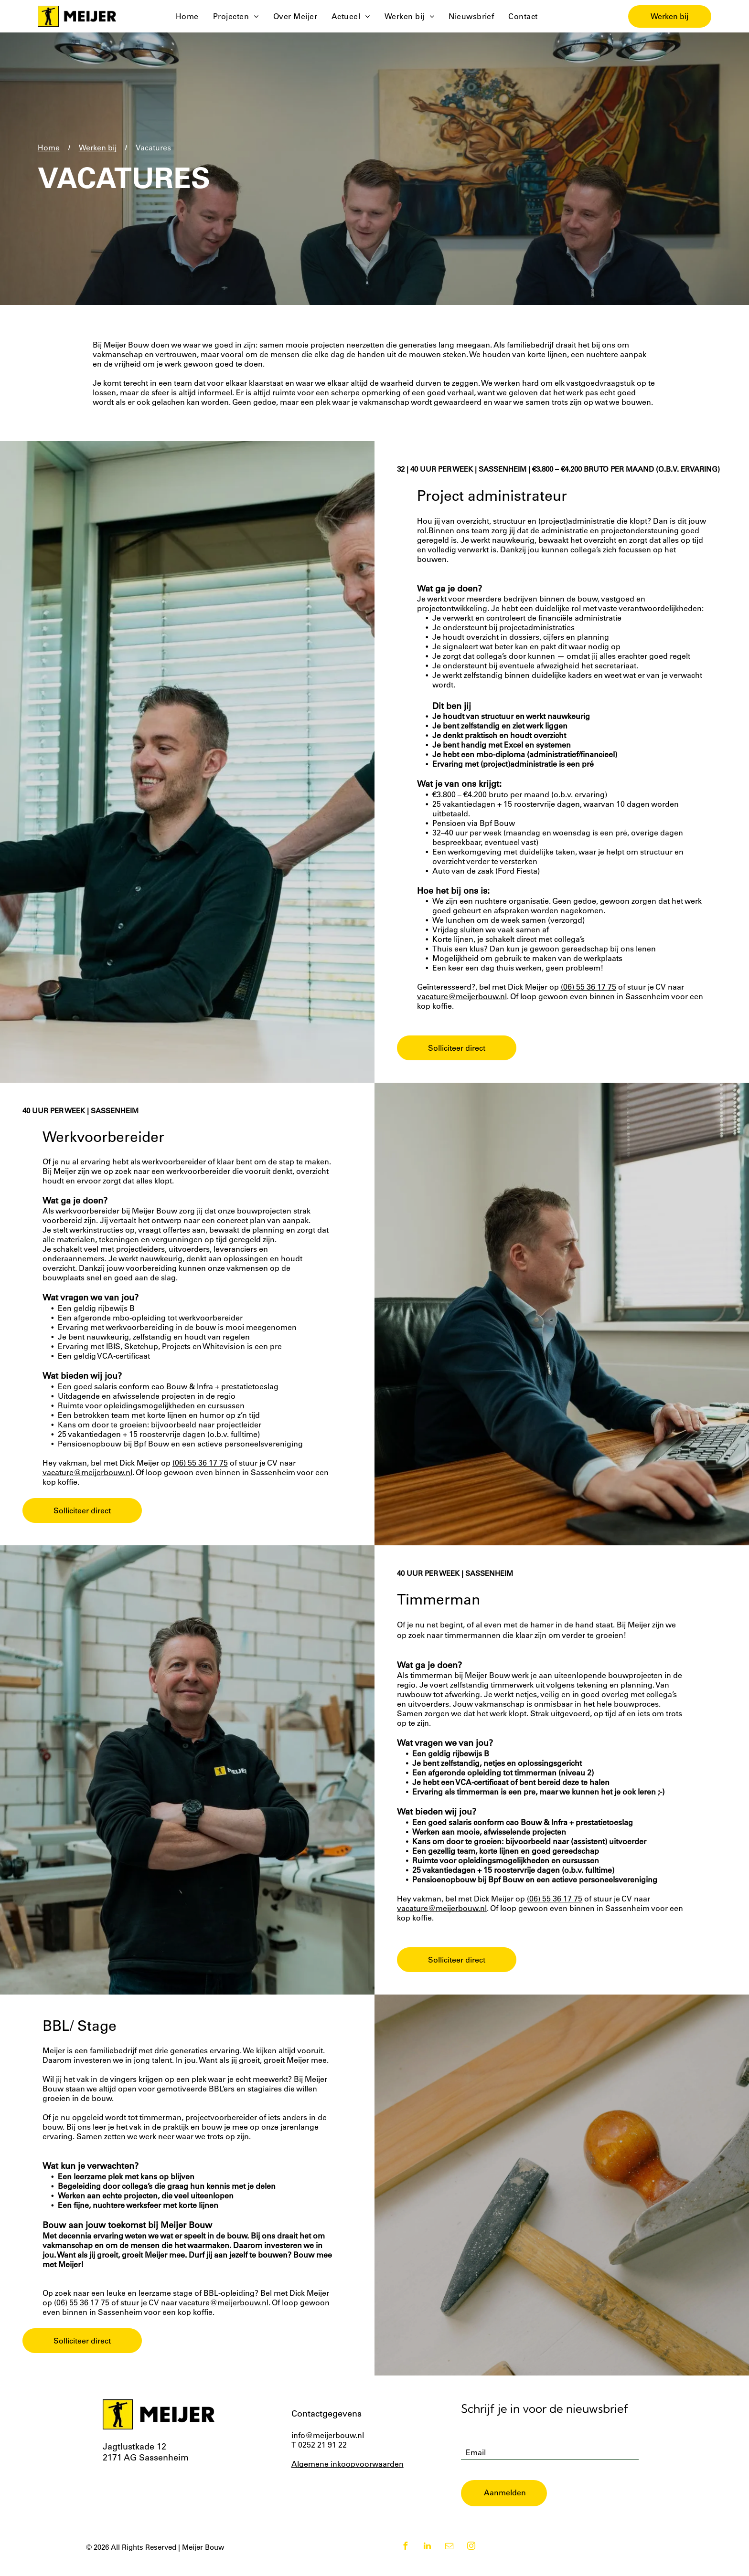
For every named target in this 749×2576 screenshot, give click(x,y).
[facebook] (405, 2562)
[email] (449, 2562)
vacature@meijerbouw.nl (462, 1011)
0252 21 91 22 (322, 2459)
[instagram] (471, 2562)
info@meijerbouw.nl (327, 2450)
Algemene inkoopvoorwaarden (347, 2478)
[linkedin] (427, 2562)
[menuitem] (187, 24)
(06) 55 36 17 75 (588, 1002)
